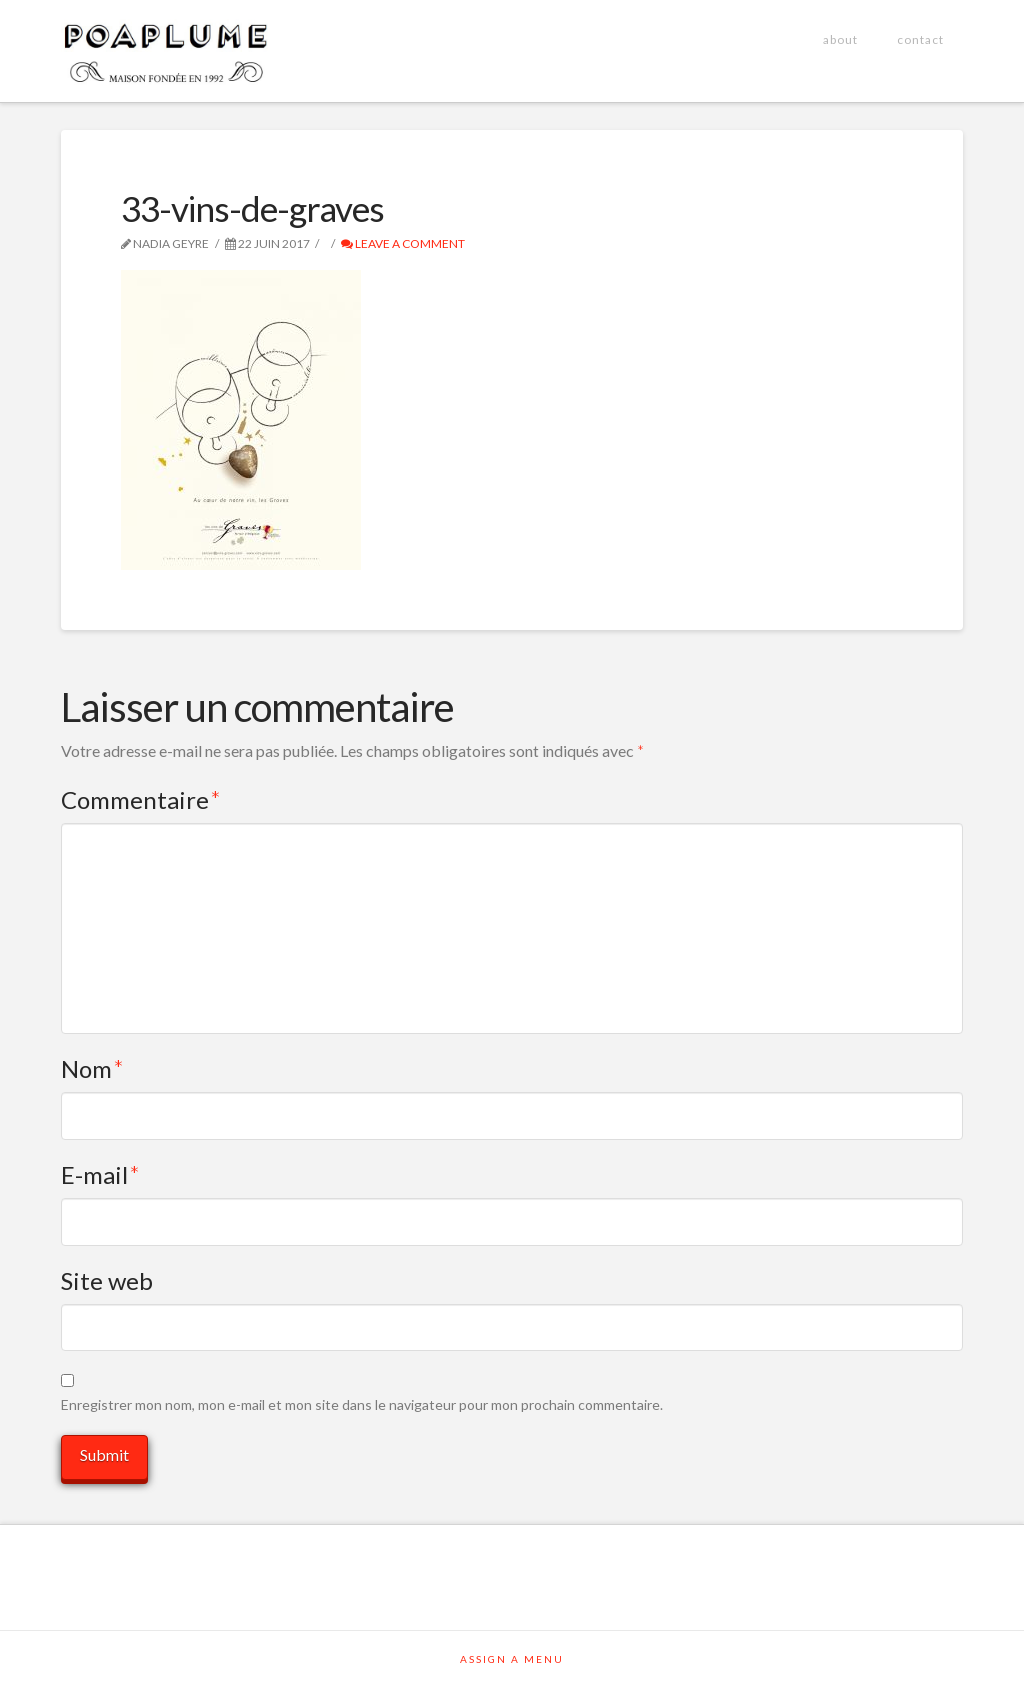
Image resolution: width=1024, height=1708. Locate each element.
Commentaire (141, 799)
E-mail (100, 1174)
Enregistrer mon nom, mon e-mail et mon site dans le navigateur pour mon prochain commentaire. (362, 1404)
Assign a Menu (512, 1659)
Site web (107, 1280)
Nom (92, 1068)
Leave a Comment (403, 243)
